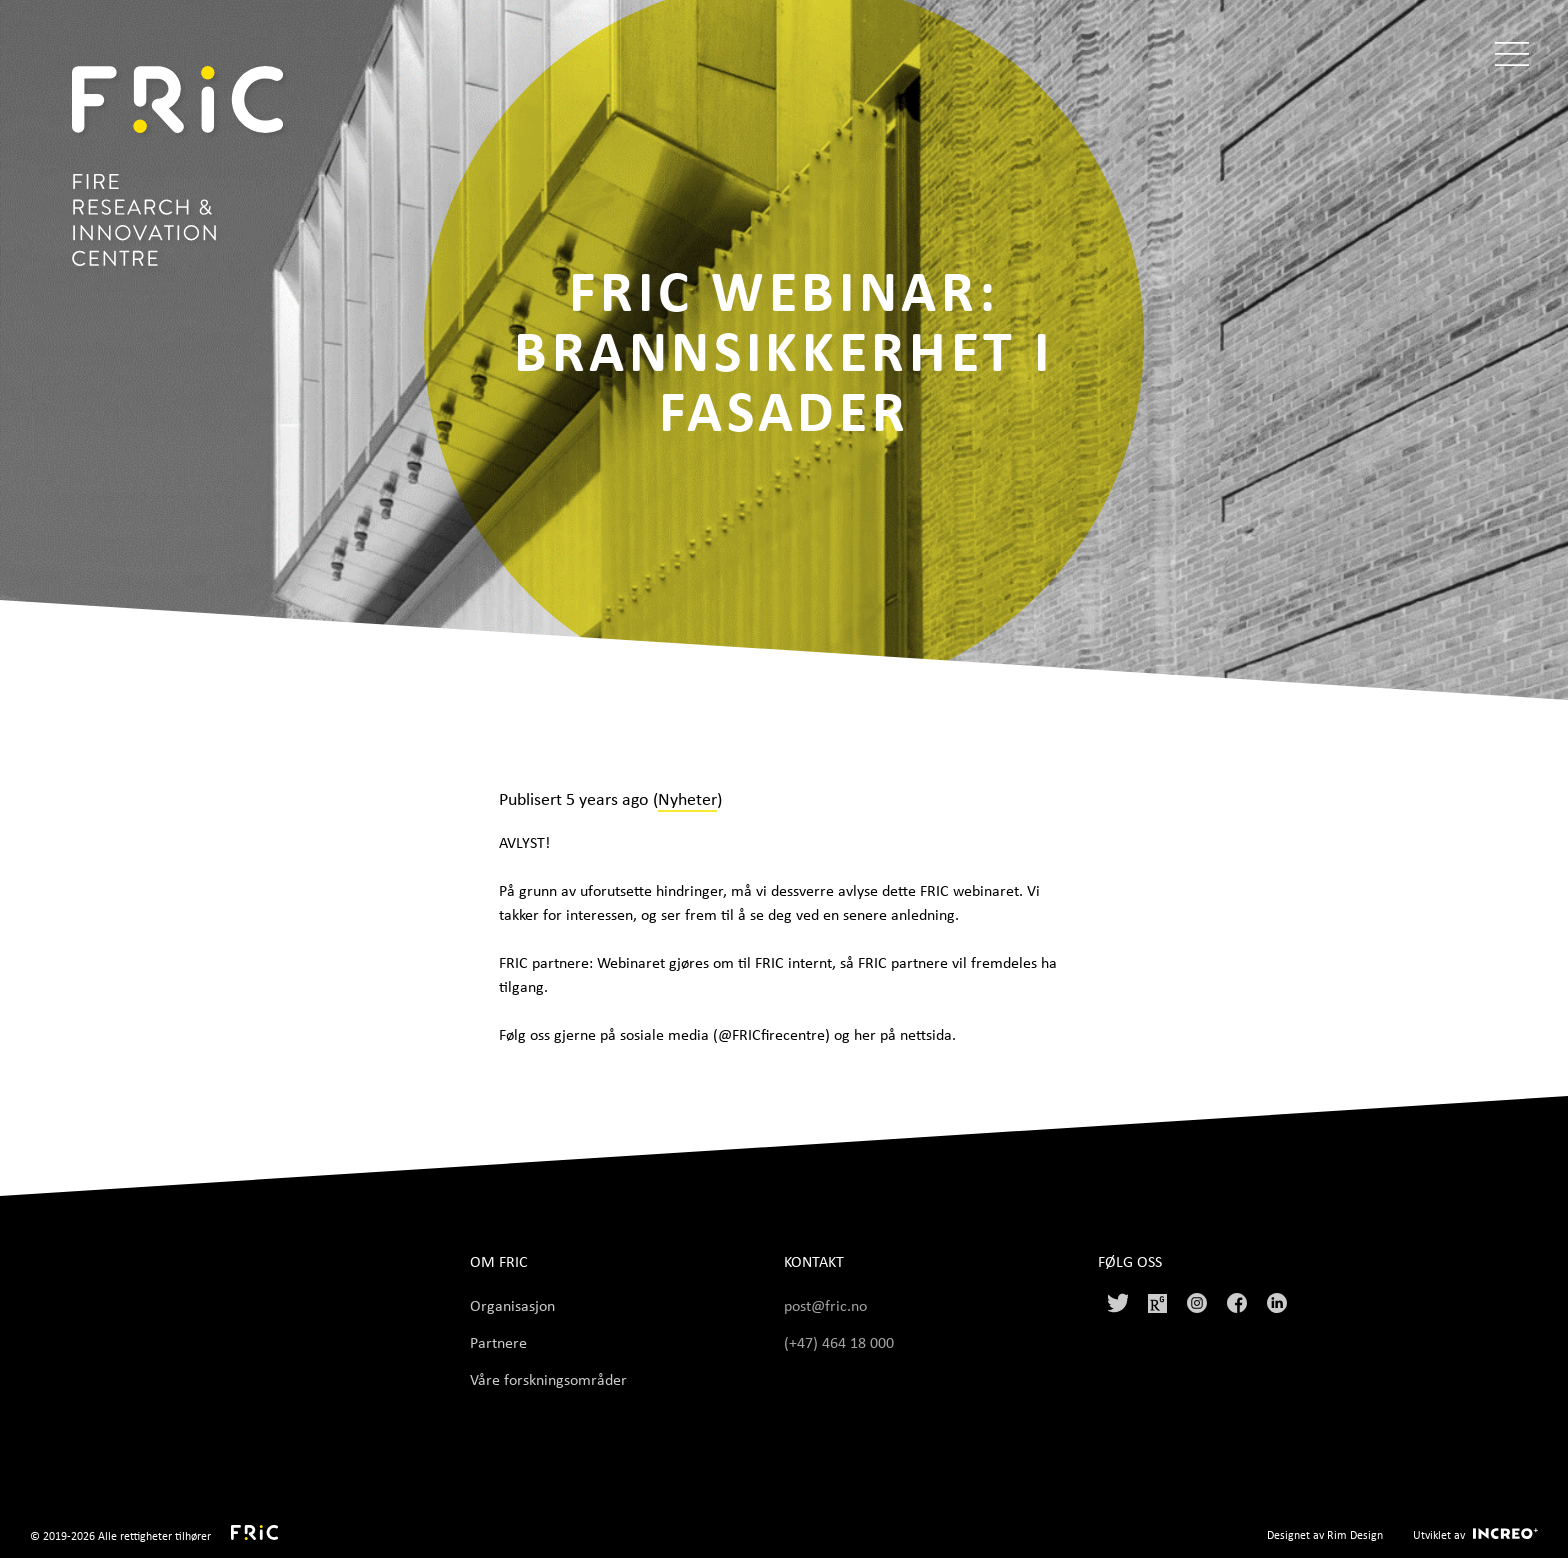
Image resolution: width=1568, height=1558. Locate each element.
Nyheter (687, 798)
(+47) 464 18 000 (841, 1342)
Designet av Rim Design (1325, 1534)
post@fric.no (825, 1305)
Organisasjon (512, 1305)
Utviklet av (1439, 1534)
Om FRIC (499, 1261)
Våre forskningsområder (548, 1379)
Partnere (498, 1342)
